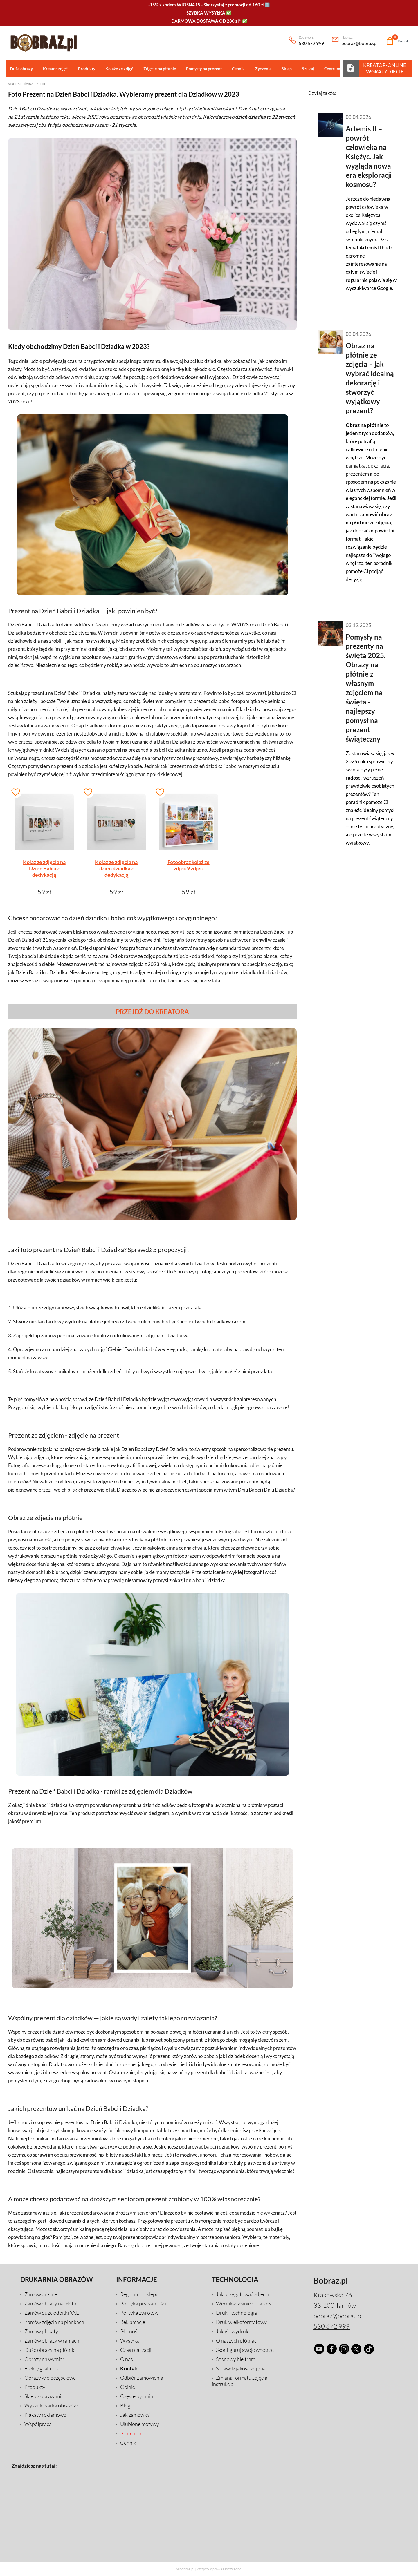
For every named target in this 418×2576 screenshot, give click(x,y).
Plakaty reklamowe (45, 2415)
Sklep (286, 68)
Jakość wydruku (233, 2331)
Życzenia (263, 68)
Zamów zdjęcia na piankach (54, 2322)
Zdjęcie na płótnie (159, 68)
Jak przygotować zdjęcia (242, 2294)
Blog (42, 84)
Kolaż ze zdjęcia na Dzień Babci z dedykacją (44, 868)
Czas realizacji (135, 2350)
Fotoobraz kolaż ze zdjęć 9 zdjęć (188, 865)
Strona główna (20, 84)
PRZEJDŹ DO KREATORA (152, 1012)
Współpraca (38, 2424)
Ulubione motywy (139, 2424)
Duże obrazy (21, 68)
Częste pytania (136, 2396)
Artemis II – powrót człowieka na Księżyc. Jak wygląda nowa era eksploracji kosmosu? (369, 156)
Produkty (86, 68)
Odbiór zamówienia (141, 2377)
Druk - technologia (236, 2312)
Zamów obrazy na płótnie (52, 2303)
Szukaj (307, 68)
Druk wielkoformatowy (241, 2322)
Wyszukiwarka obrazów (51, 2405)
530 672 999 (311, 41)
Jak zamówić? (135, 2415)
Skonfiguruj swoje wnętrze (245, 2350)
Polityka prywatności (143, 2303)
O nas (126, 2359)
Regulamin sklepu (139, 2294)
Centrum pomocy (339, 68)
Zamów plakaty (41, 2331)
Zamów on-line (40, 2294)
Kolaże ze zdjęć (119, 68)
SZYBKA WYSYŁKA (205, 12)
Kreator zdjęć (55, 68)
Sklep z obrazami (42, 2396)
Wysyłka (130, 2340)
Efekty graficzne (42, 2368)
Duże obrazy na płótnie (49, 2350)
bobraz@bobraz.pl (359, 41)
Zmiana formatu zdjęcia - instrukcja (241, 2380)
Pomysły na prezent (203, 68)
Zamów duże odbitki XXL (51, 2312)
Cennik (238, 68)
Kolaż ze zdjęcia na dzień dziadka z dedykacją (116, 868)
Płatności (130, 2331)
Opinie (127, 2387)
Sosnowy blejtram (235, 2359)
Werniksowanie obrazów (243, 2303)
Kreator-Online (384, 68)
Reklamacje (132, 2322)
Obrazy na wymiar (44, 2359)
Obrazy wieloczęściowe (50, 2377)
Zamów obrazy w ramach (51, 2340)
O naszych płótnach (238, 2340)
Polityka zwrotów (139, 2312)
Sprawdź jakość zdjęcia (241, 2368)
